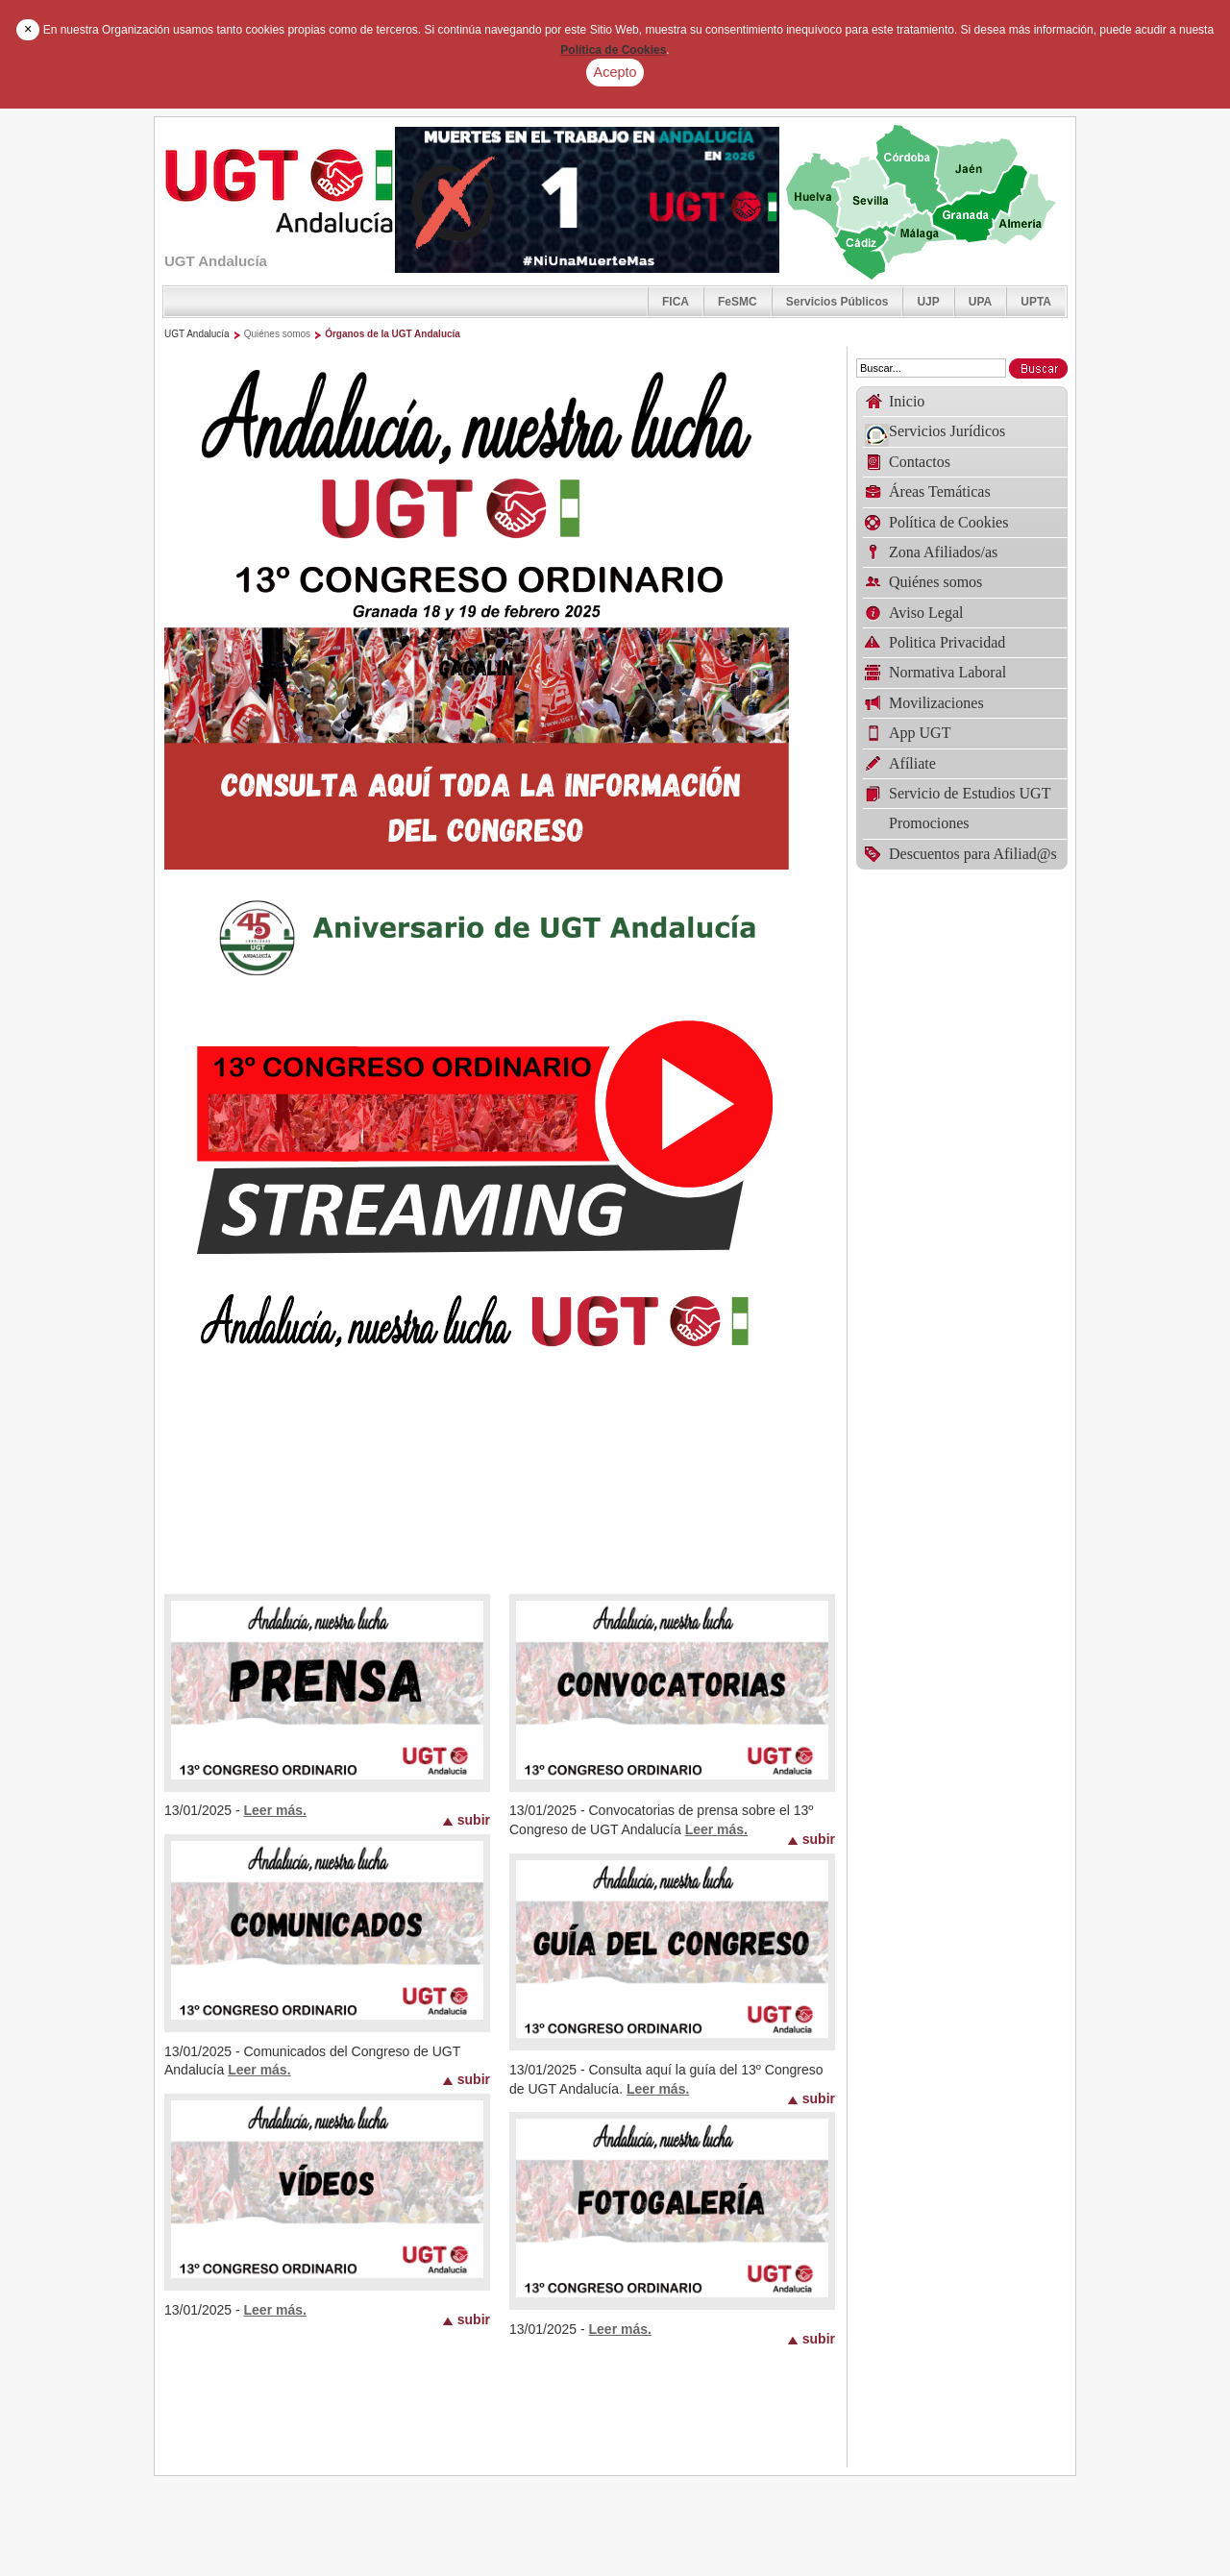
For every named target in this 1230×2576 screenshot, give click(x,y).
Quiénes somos (277, 334)
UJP (928, 301)
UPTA (1036, 301)
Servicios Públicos (837, 301)
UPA (980, 301)
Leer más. (275, 1810)
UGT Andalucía (197, 334)
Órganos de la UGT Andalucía (392, 334)
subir (473, 1819)
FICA (675, 301)
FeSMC (737, 301)
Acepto (615, 72)
